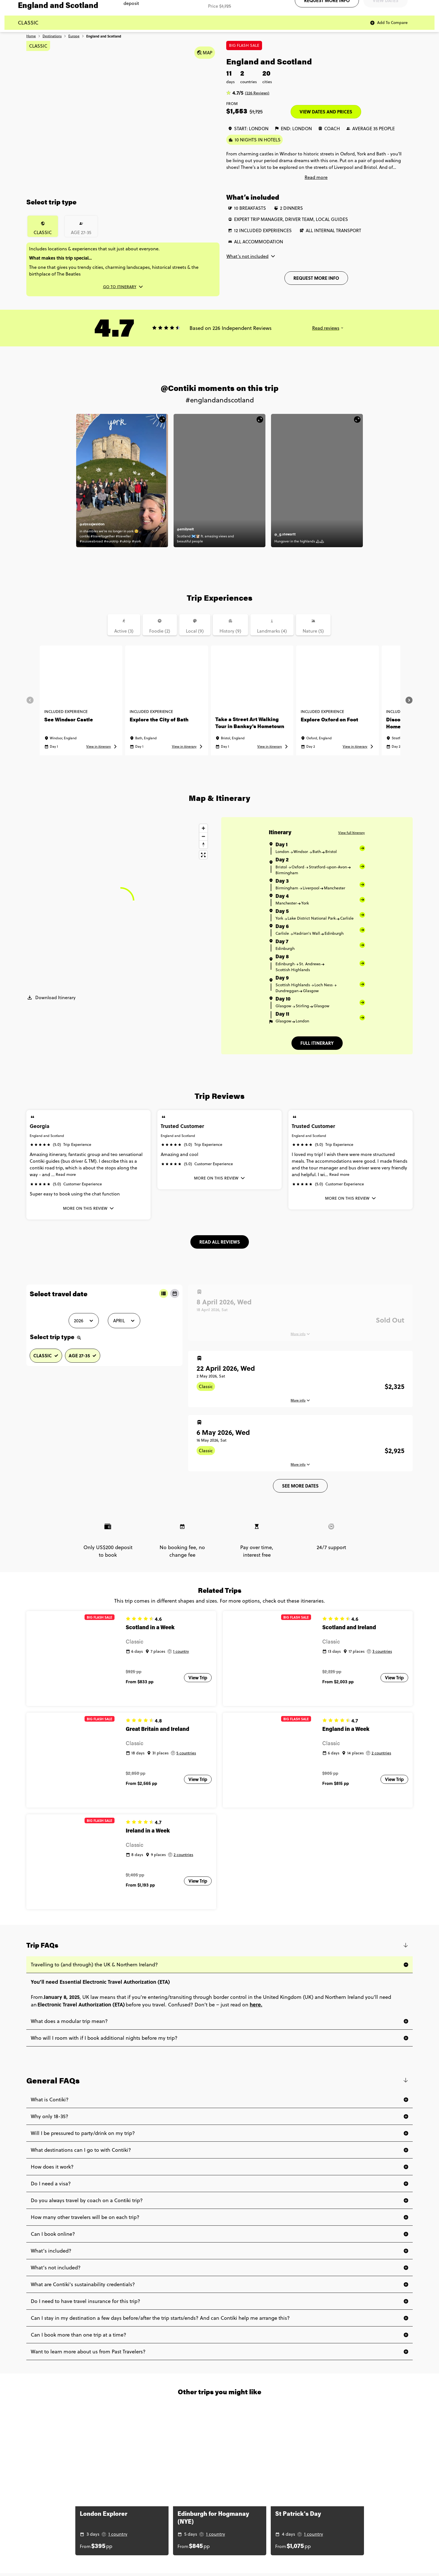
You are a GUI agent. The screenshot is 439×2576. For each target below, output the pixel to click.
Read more (66, 1174)
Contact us (338, 4)
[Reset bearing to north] (203, 844)
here (255, 1958)
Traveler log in (393, 4)
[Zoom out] (203, 836)
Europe (74, 36)
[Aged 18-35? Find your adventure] (320, 20)
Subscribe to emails (365, 4)
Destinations (52, 36)
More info (298, 1400)
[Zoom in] (203, 828)
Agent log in (417, 4)
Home (31, 36)
